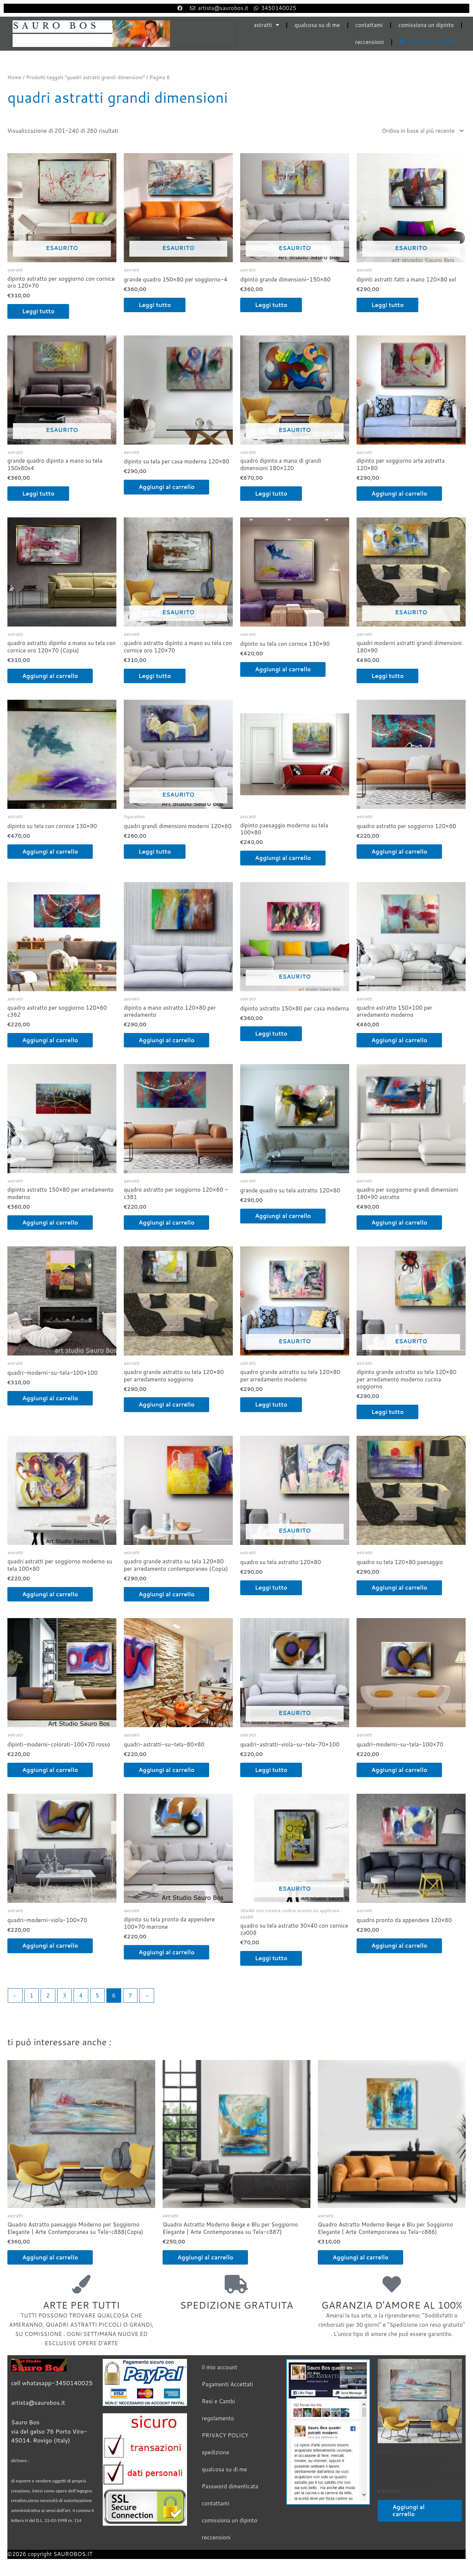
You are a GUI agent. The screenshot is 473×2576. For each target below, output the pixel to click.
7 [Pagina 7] (130, 1995)
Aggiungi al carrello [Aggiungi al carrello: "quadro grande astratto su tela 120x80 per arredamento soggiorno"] (166, 1404)
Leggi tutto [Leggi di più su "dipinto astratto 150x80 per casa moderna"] (271, 1033)
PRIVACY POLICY (225, 2435)
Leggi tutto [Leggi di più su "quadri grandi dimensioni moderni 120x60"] (155, 851)
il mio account (219, 2367)
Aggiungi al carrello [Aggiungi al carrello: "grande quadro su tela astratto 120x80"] (283, 1216)
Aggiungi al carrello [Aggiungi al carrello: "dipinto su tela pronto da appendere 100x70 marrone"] (166, 1952)
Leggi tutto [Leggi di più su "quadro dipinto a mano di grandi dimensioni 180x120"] (271, 493)
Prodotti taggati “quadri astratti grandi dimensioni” (85, 77)
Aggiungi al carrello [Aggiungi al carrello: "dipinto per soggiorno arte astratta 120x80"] (399, 493)
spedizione (215, 2452)
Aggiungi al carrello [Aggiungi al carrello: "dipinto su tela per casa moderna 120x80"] (166, 487)
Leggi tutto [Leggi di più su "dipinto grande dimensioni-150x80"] (271, 305)
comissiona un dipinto (426, 25)
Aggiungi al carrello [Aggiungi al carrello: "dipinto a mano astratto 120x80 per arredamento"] (166, 1040)
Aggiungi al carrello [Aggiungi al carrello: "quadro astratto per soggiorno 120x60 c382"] (50, 1040)
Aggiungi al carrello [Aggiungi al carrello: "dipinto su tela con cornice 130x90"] (283, 669)
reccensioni (369, 42)
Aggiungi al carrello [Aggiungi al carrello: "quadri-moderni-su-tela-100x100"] (50, 1398)
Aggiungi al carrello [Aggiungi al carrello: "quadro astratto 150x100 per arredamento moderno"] (399, 1040)
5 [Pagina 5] (97, 1995)
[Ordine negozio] (421, 130)
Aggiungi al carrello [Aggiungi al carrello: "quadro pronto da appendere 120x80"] (399, 1945)
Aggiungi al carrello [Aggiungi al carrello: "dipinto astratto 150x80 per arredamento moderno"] (50, 1222)
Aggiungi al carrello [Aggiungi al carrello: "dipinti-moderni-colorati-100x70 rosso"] (50, 1770)
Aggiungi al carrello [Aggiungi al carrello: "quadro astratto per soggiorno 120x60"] (399, 851)
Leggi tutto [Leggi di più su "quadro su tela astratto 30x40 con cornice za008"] (271, 1958)
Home (14, 77)
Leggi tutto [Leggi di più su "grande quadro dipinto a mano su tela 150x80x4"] (38, 493)
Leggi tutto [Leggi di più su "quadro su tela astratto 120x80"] (271, 1587)
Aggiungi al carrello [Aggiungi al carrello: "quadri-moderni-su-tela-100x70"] (399, 1770)
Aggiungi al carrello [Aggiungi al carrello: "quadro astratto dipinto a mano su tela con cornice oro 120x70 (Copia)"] (50, 676)
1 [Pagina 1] (31, 1995)
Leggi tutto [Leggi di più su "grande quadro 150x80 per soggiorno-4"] (155, 305)
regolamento (218, 2418)
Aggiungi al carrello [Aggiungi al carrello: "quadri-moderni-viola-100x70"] (50, 1945)
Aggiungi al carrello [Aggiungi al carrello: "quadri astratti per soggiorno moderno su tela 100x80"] (50, 1594)
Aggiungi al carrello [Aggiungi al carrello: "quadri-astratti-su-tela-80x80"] (166, 1770)
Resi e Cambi (218, 2401)
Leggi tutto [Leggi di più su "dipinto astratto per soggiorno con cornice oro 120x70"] (38, 311)
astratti (266, 24)
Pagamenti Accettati (227, 2384)
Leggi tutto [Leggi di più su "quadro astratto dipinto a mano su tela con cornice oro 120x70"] (155, 676)
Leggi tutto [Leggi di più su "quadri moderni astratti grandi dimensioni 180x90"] (387, 676)
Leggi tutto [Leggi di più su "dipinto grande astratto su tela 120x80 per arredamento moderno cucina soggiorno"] (387, 1412)
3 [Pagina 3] (64, 1995)
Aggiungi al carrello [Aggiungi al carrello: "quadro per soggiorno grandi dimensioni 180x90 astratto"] (399, 1222)
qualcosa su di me (317, 25)
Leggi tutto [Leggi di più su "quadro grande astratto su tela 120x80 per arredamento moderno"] (271, 1404)
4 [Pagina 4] (81, 1995)
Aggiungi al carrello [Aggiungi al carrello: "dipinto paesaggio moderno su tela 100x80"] (283, 858)
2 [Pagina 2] (48, 1995)
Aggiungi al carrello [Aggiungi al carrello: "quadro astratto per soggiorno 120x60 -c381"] (166, 1222)
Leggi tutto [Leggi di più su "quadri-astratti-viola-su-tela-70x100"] (271, 1770)
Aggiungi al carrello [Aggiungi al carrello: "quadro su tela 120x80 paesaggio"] (399, 1587)
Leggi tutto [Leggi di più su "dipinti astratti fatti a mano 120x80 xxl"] (387, 305)
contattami (369, 25)
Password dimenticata (230, 2486)
